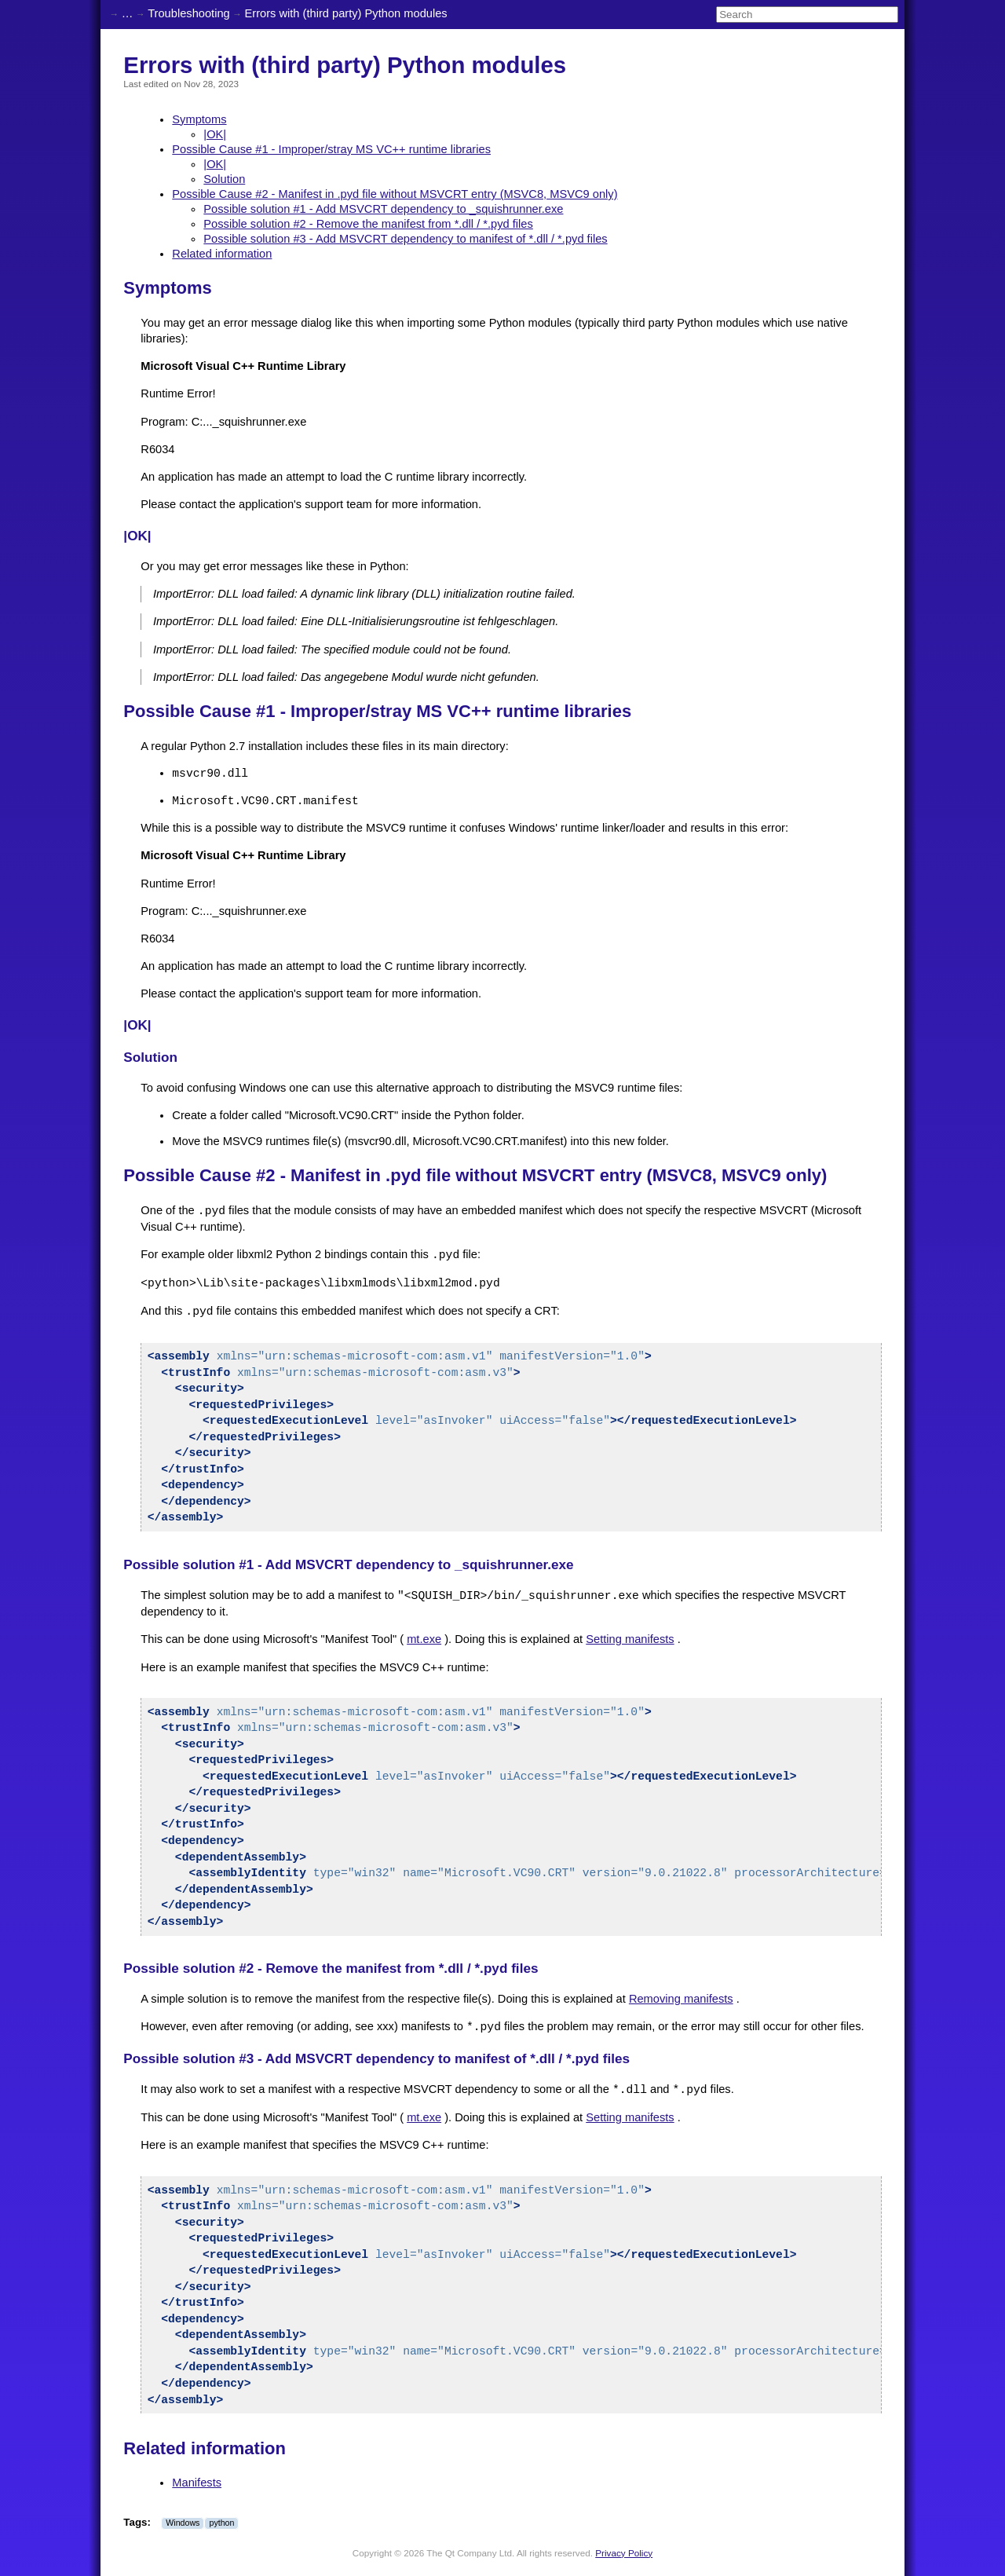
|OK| (214, 134)
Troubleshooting (189, 13)
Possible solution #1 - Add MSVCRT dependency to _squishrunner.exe (383, 209)
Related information (222, 253)
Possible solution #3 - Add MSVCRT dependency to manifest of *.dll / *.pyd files (405, 238)
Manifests (196, 2482)
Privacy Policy (623, 2553)
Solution (224, 179)
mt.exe (424, 1639)
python (221, 2522)
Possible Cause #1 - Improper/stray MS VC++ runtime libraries (331, 149)
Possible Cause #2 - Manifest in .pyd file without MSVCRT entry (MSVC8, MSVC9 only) (394, 194)
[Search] (807, 14)
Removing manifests (681, 1998)
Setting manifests (630, 1639)
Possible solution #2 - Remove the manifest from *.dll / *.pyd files (368, 224)
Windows (182, 2522)
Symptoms (199, 119)
